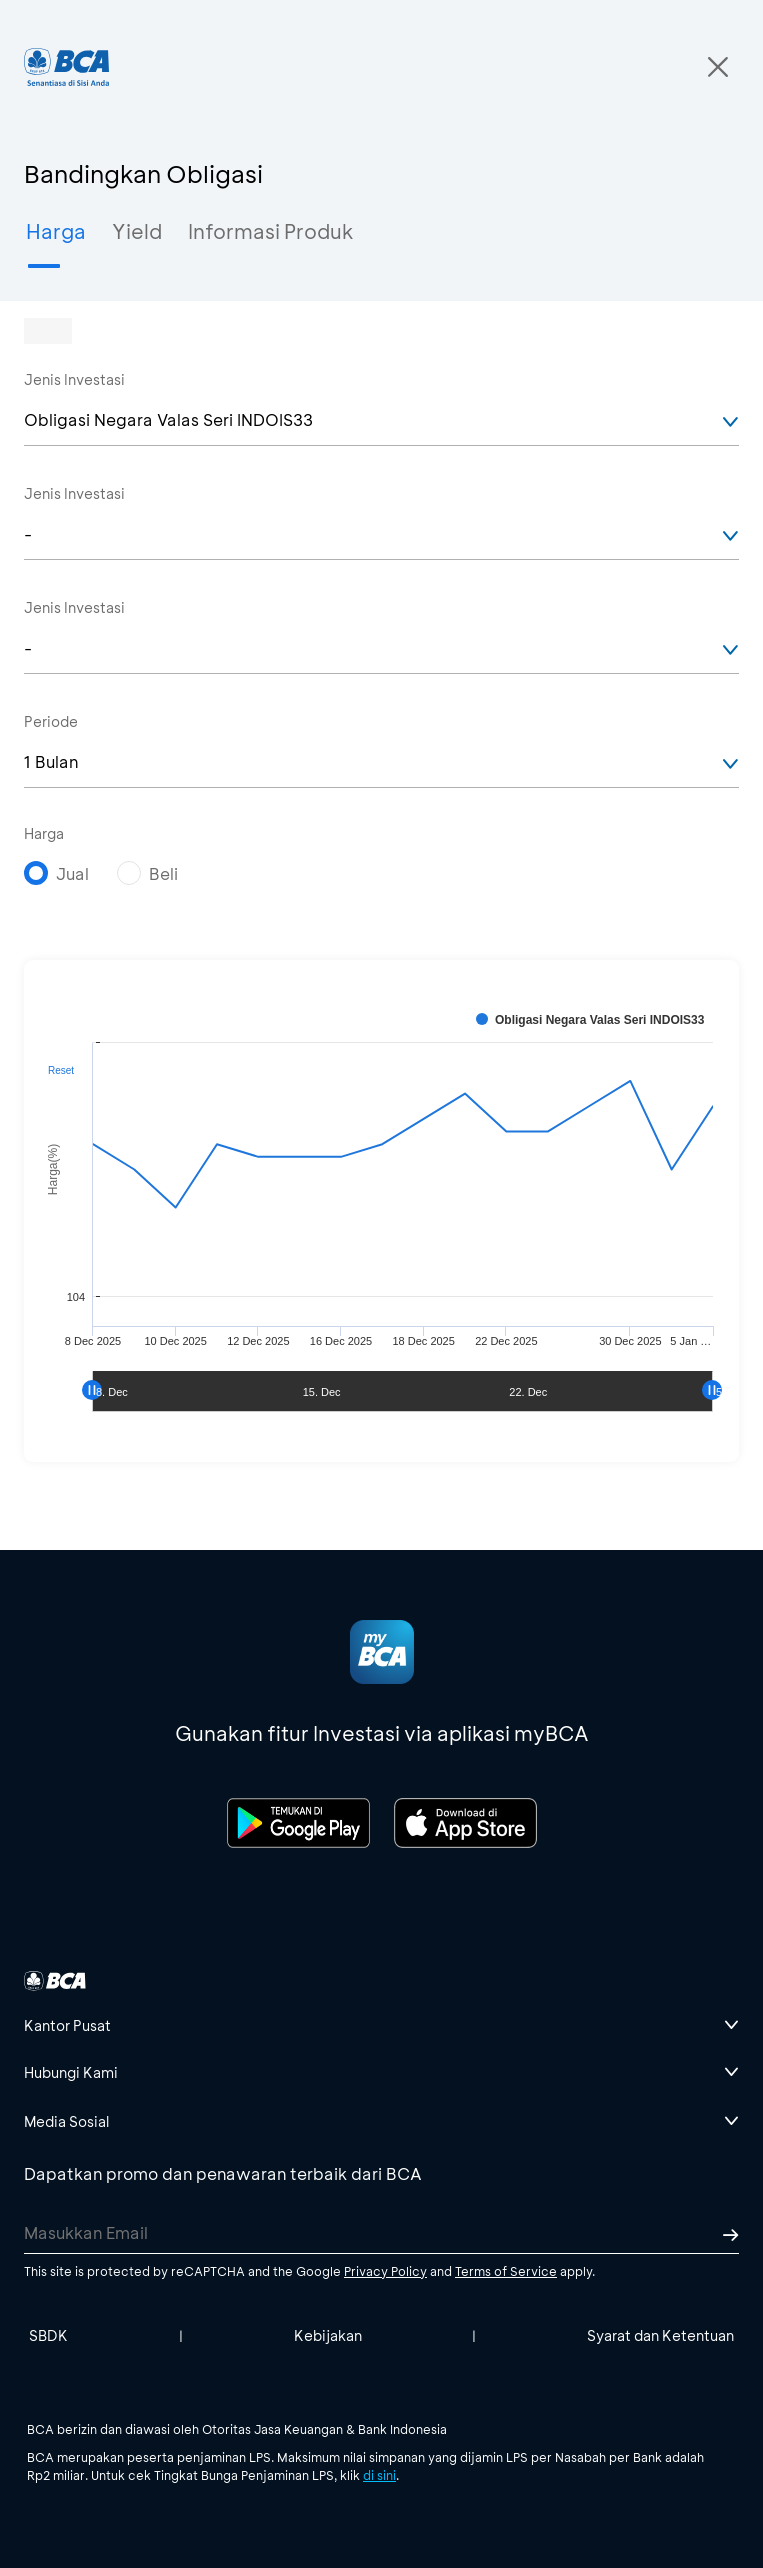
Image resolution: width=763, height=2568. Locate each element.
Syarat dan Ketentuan (660, 2335)
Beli (163, 873)
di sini (379, 2475)
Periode (51, 721)
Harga (44, 833)
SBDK (48, 2335)
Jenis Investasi (74, 379)
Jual (72, 873)
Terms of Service (506, 2271)
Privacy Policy (385, 2271)
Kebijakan (328, 2335)
